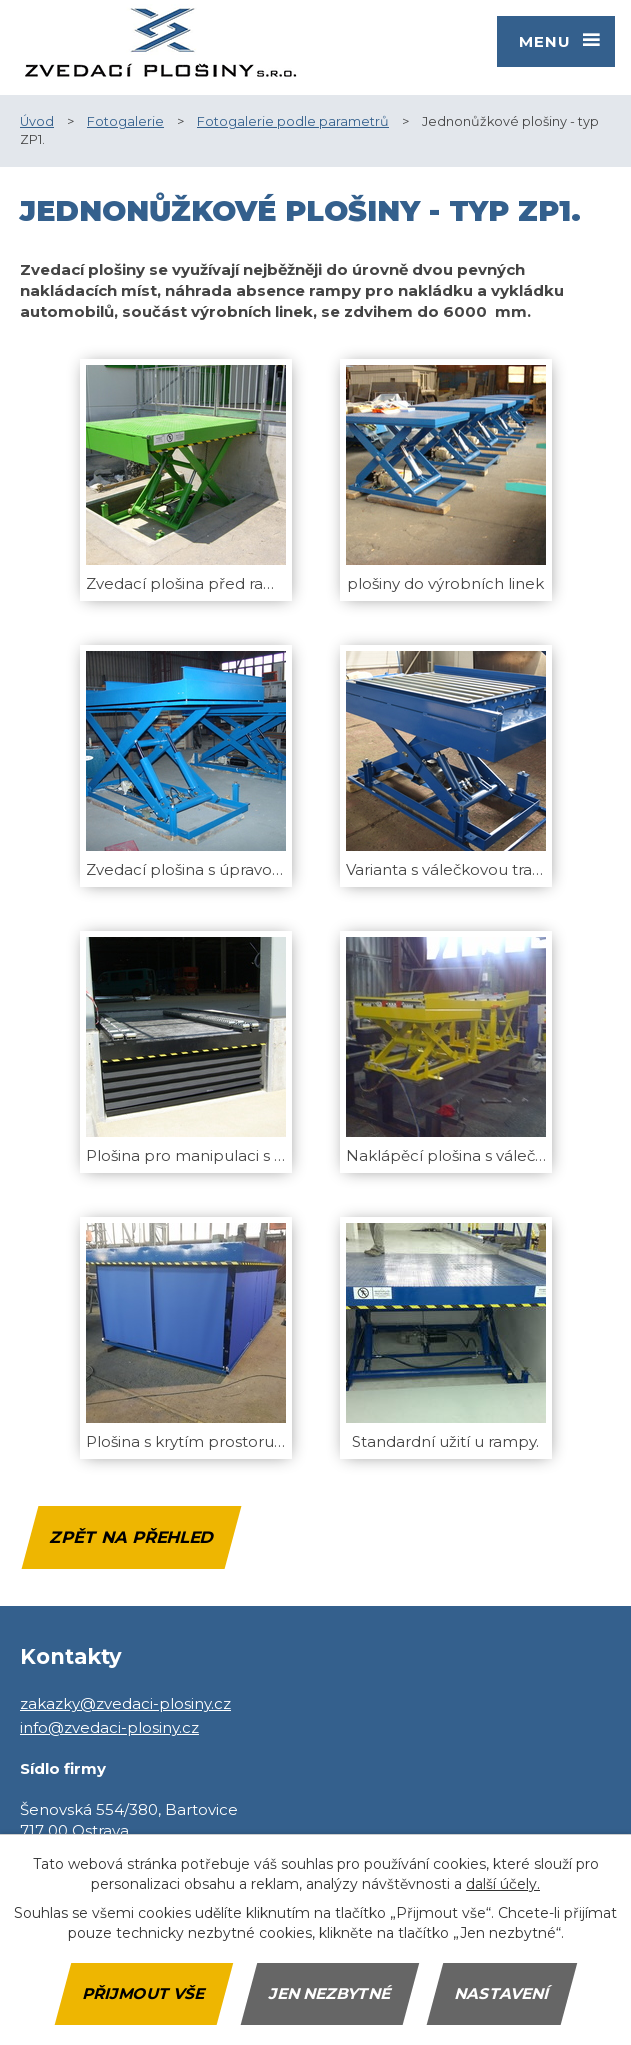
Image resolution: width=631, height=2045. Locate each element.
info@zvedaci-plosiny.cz (109, 1727)
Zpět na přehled (131, 1537)
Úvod (37, 121)
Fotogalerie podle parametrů (293, 121)
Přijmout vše (143, 1993)
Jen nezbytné (329, 1993)
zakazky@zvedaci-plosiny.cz (125, 1703)
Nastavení (501, 1993)
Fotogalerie (125, 121)
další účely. (503, 1884)
